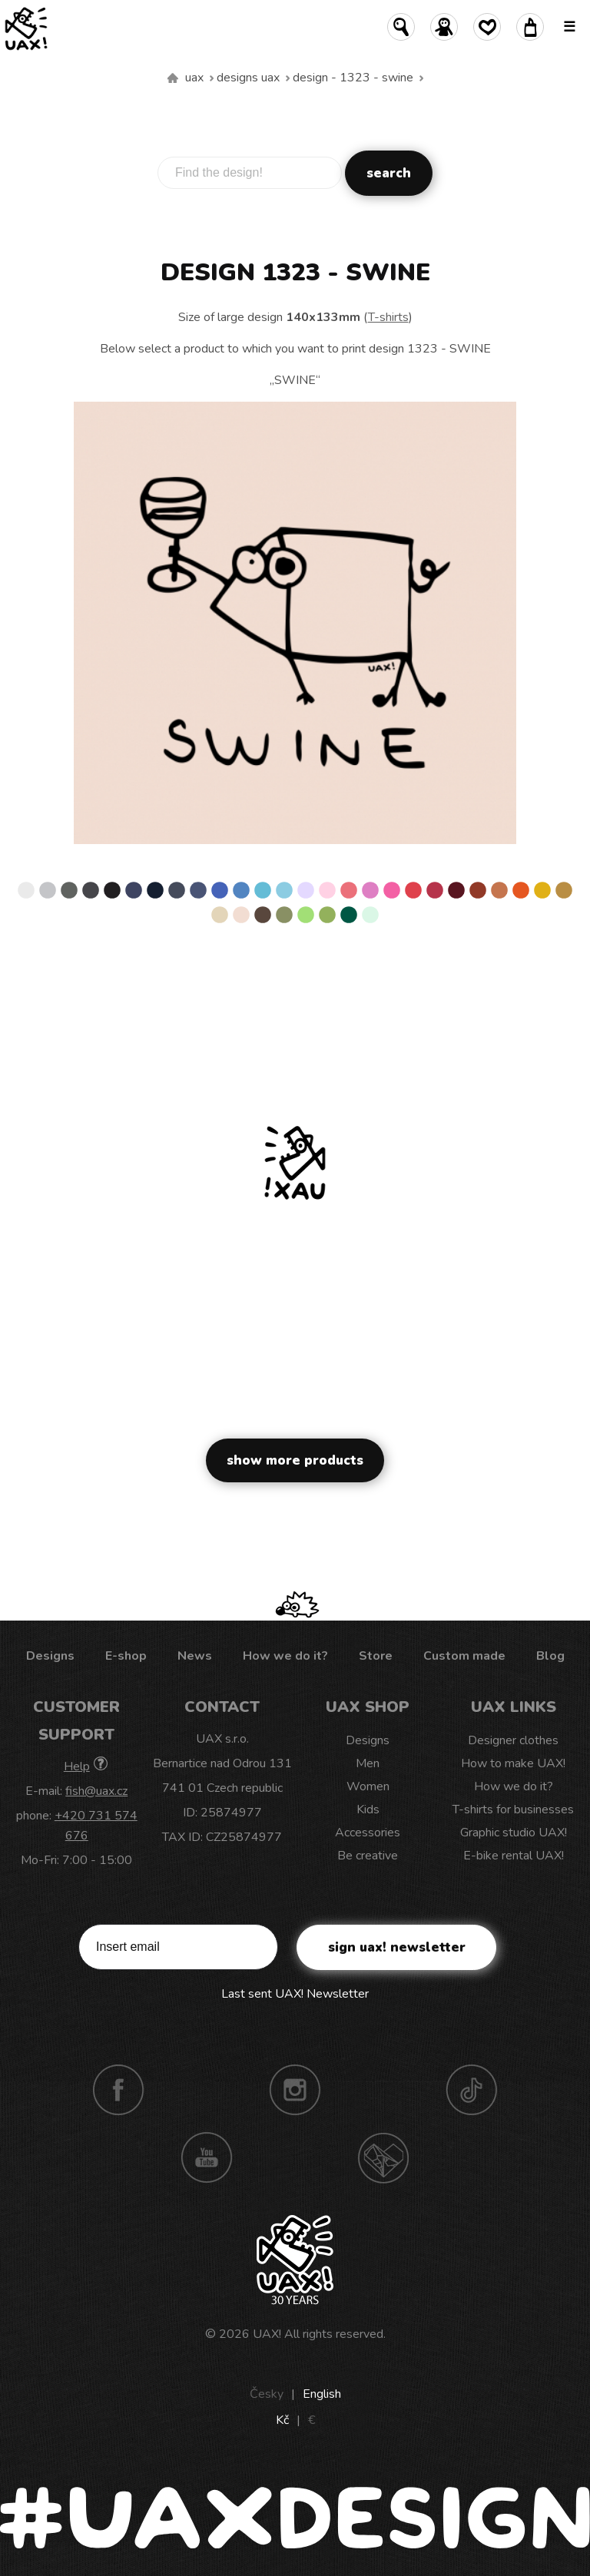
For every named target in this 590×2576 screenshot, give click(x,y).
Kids (368, 1809)
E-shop (126, 1655)
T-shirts (388, 317)
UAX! (267, 2334)
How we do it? (285, 1655)
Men (368, 1763)
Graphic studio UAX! (513, 1832)
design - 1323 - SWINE (353, 77)
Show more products (295, 1460)
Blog (550, 1655)
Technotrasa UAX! (383, 2157)
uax (194, 77)
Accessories (367, 1832)
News (194, 1655)
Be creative (367, 1855)
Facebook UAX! (118, 2090)
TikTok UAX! (472, 2090)
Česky (266, 2394)
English (322, 2394)
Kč (282, 2420)
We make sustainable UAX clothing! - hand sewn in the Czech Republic (173, 78)
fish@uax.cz (96, 1791)
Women (367, 1786)
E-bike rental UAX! (513, 1855)
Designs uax (248, 77)
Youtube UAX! (207, 2157)
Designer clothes (513, 1740)
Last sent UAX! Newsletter (295, 1993)
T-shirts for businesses (513, 1809)
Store (376, 1655)
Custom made (464, 1655)
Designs (50, 1655)
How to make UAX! (513, 1763)
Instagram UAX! (295, 2090)
